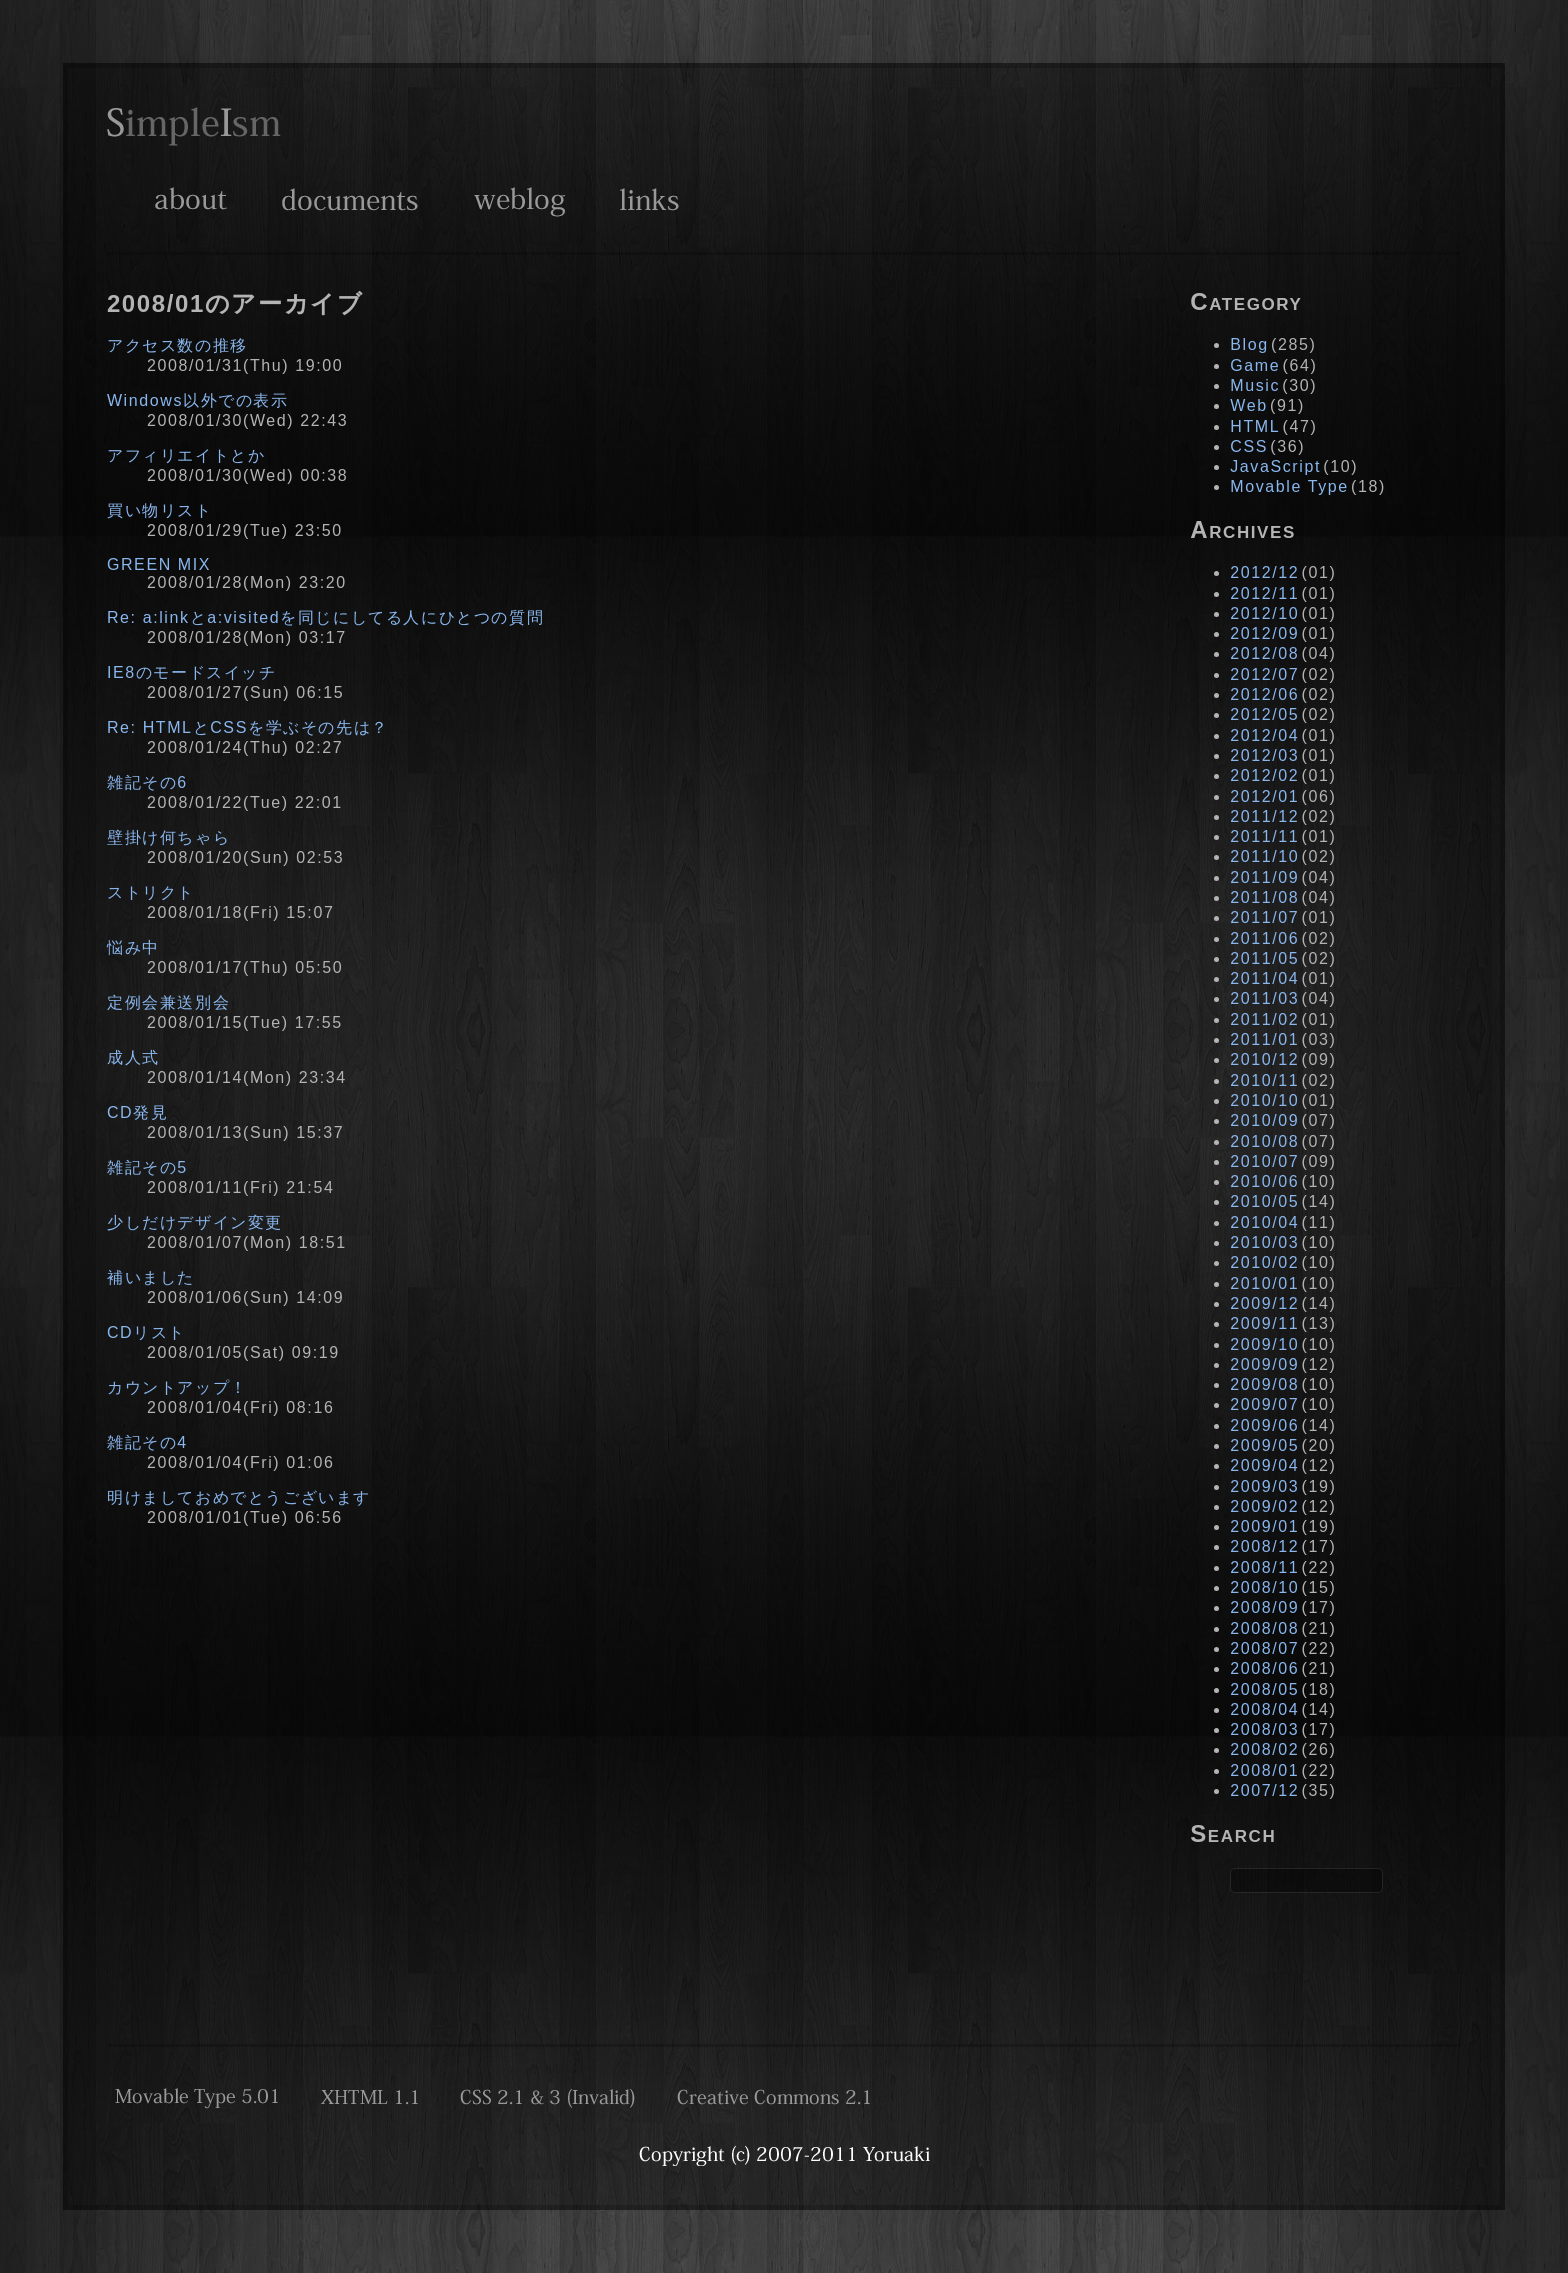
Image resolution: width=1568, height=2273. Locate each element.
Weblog (519, 199)
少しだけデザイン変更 (195, 1222)
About (191, 199)
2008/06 (1264, 1668)
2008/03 (1264, 1729)
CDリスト (146, 1332)
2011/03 (1264, 998)
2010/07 (1264, 1161)
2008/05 (1264, 1689)
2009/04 (1264, 1465)
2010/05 (1264, 1201)
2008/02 (1264, 1749)
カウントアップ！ (177, 1387)
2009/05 (1264, 1445)
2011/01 (1264, 1039)
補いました (151, 1277)
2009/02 (1264, 1506)
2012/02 (1264, 775)
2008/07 (1264, 1648)
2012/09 (1264, 633)
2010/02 (1264, 1262)
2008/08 (1264, 1628)
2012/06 (1264, 694)
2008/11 (1264, 1567)
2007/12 (1264, 1790)
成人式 (133, 1057)
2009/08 (1264, 1384)
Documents (350, 199)
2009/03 (1264, 1486)
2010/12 (1264, 1059)
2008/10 (1264, 1587)
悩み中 (133, 947)
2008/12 (1264, 1546)
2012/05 (1264, 714)
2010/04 (1264, 1222)
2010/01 (1264, 1283)
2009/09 (1264, 1364)
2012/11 (1264, 593)
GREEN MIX (159, 564)
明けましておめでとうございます (239, 1497)
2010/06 (1264, 1181)
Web (1248, 405)
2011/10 (1264, 856)
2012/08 (1264, 653)
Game (1255, 365)
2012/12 (1264, 572)
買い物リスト (160, 510)
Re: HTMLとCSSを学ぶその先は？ (248, 727)
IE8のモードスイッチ (192, 672)
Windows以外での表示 (198, 400)
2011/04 (1264, 978)
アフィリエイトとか (186, 455)
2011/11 (1264, 836)
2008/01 (1264, 1770)
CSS (1249, 446)
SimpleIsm (194, 126)
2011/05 (1264, 958)
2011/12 (1264, 816)
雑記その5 (147, 1167)
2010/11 (1264, 1080)
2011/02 (1264, 1019)
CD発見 (138, 1112)
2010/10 (1264, 1100)
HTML (1255, 426)
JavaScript (1275, 466)
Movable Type (1289, 486)
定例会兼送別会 (168, 1002)
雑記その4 (147, 1442)
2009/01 (1264, 1526)
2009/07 (1264, 1404)
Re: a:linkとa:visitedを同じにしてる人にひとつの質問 (325, 617)
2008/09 (1264, 1607)
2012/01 (1264, 796)
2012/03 (1264, 755)
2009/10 (1264, 1344)
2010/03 (1264, 1242)
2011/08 (1264, 897)
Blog (1249, 344)
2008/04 (1264, 1709)
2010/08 (1264, 1141)
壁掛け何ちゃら (168, 837)
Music (1255, 385)
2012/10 (1264, 613)
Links (649, 199)
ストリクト (151, 892)
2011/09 (1264, 877)
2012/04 (1264, 735)
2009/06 (1264, 1425)
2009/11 (1264, 1323)
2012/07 (1264, 674)
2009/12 (1264, 1303)
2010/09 (1264, 1120)
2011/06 (1264, 938)
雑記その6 (147, 782)
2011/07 (1264, 917)
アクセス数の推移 (177, 345)
